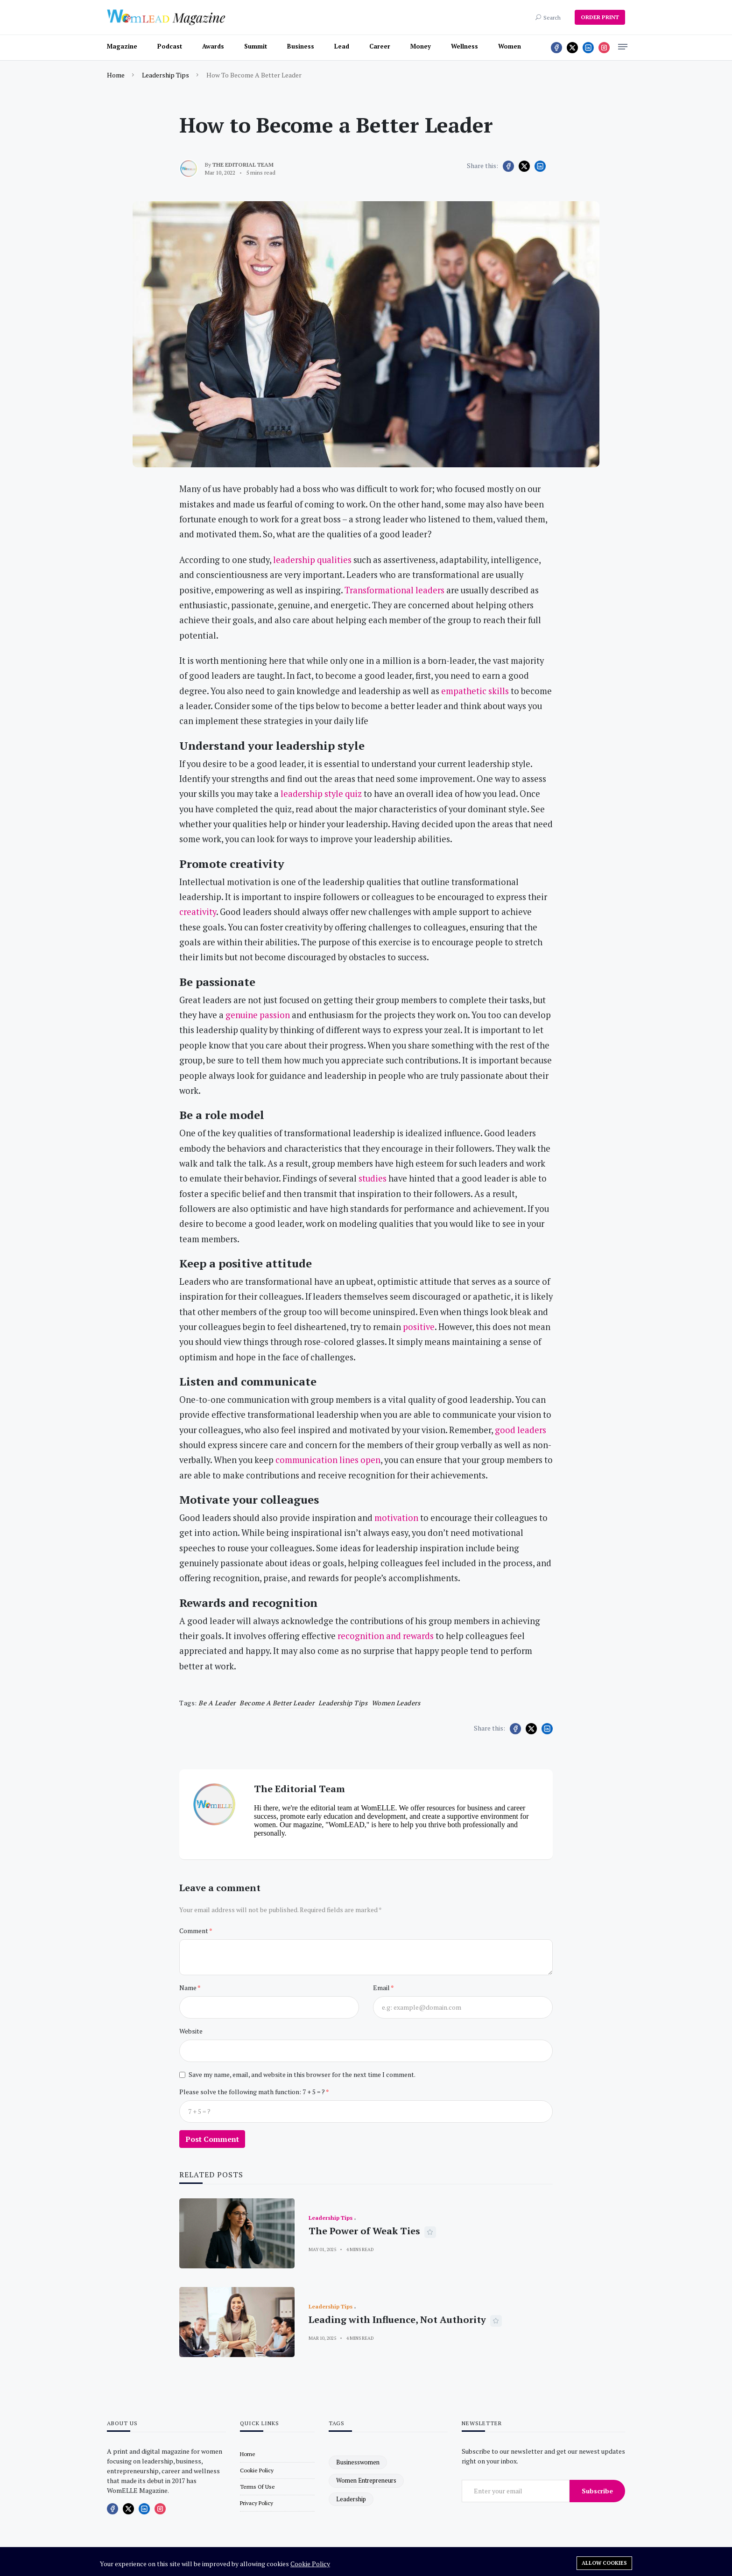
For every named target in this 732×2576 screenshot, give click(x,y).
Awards (213, 46)
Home (116, 74)
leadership (351, 2499)
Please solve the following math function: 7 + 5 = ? (252, 2091)
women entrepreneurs (366, 2480)
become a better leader (276, 1702)
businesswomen (358, 2462)
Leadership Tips (165, 74)
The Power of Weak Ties (364, 2230)
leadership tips (343, 1702)
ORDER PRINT (600, 17)
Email (382, 1987)
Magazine (122, 46)
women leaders (396, 1702)
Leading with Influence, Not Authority (397, 2319)
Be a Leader (217, 1702)
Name (188, 1987)
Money (420, 46)
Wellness (464, 46)
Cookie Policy (310, 2563)
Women (509, 46)
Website (191, 2031)
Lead (341, 46)
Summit (255, 46)
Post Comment (212, 2139)
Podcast (169, 46)
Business (300, 46)
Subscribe (597, 2490)
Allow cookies (604, 2563)
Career (379, 46)
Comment (194, 1930)
